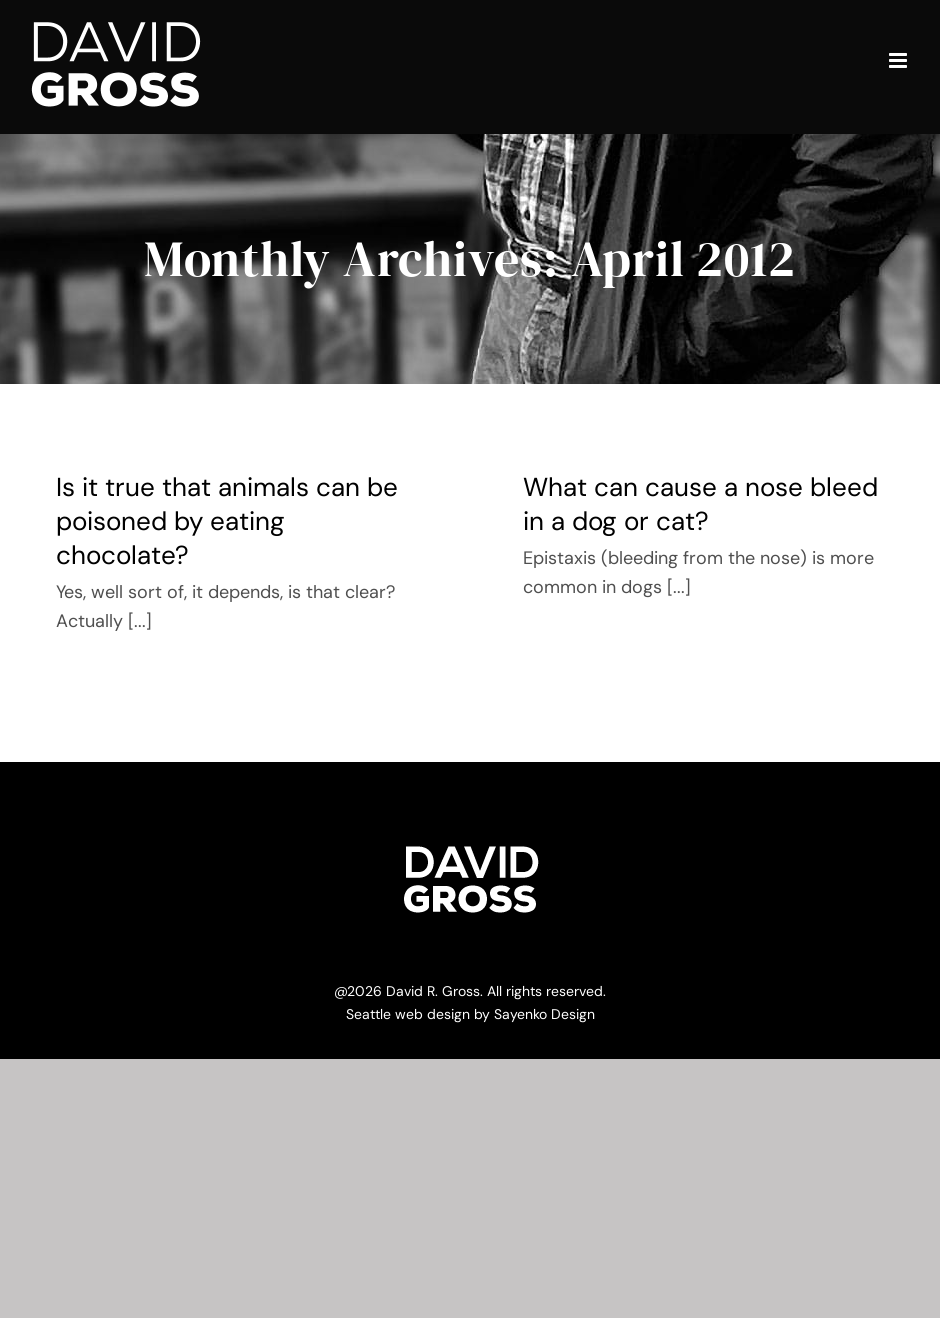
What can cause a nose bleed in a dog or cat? (700, 504)
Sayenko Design (544, 1014)
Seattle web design (408, 1014)
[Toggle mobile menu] (899, 60)
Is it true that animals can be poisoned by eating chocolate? (227, 521)
